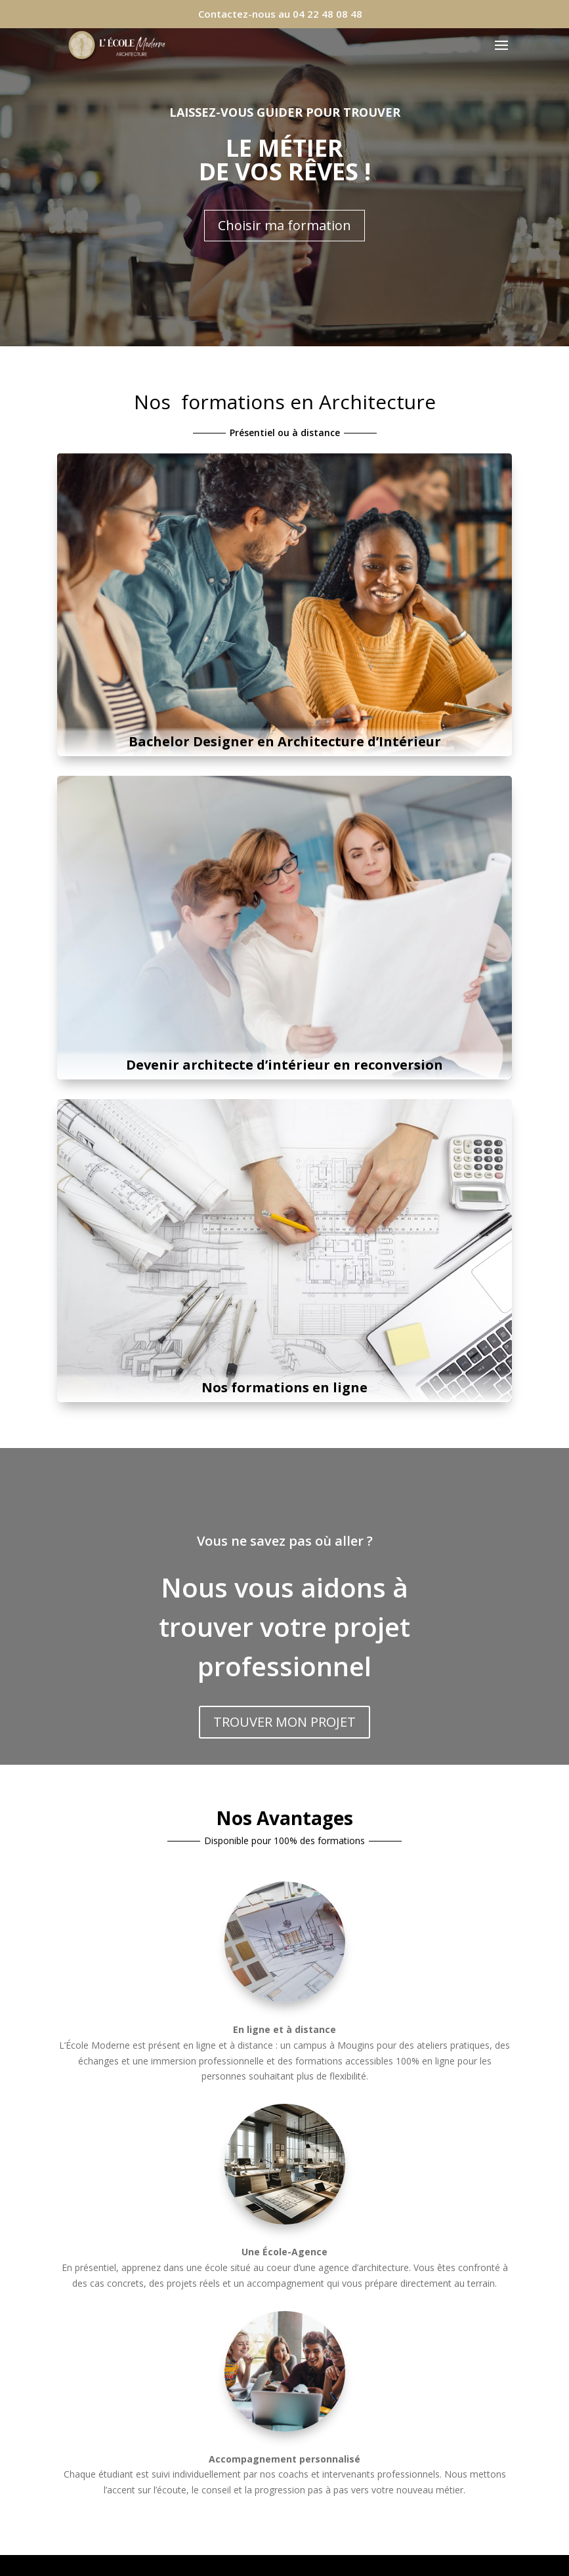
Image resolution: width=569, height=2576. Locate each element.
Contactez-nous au (280, 13)
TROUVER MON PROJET (284, 1722)
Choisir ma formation (284, 225)
